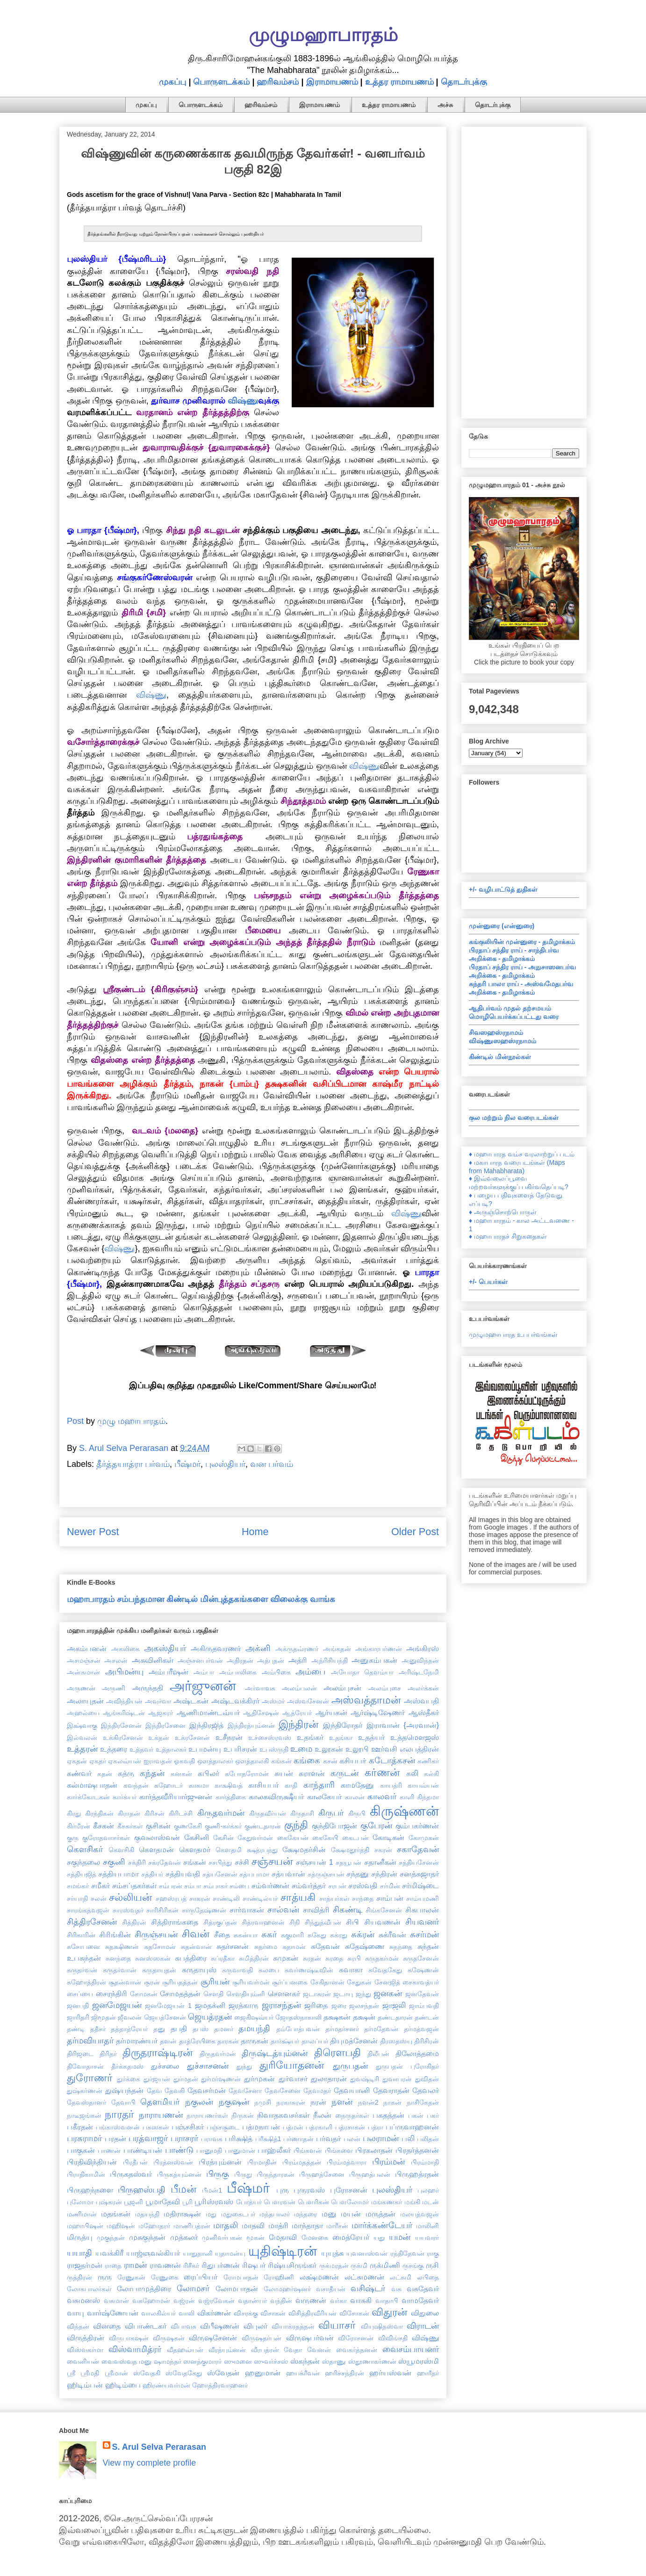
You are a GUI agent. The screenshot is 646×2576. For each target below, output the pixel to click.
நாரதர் (119, 2114)
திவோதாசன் (85, 2066)
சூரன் (152, 1982)
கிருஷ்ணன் (404, 1811)
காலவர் (381, 1796)
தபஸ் (200, 2029)
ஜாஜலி (394, 2005)
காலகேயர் (324, 1796)
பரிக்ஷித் (238, 2138)
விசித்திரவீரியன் (312, 2313)
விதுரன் (389, 2312)
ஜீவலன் (130, 2017)
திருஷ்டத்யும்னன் (275, 2053)
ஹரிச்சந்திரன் (344, 2373)
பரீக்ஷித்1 (268, 2139)
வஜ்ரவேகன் (216, 2300)
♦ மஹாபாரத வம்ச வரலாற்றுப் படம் (521, 1154)
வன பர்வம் (271, 1464)
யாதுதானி (198, 2253)
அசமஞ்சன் (83, 1660)
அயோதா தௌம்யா (362, 1672)
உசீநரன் (229, 1737)
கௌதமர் (194, 1849)
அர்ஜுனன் (203, 1685)
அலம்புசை (384, 1688)
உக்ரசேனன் (192, 1737)
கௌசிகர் (85, 1849)
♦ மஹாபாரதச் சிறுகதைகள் (508, 1236)
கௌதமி (228, 1850)
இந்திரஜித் (206, 1725)
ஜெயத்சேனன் (165, 2017)
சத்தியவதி (182, 1873)
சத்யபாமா (254, 1874)
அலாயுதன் (85, 1700)
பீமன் (183, 2189)
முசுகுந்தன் (147, 2237)
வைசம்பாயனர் (410, 2349)
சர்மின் (390, 1886)
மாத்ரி (278, 2225)
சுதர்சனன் (232, 1946)
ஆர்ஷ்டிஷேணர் (378, 1712)
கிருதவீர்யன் (267, 1813)
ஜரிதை (316, 2005)
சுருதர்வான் (119, 1970)
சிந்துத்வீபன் (323, 1922)
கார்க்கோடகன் (88, 1797)
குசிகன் (158, 1825)
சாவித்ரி (316, 1909)
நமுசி (262, 2102)
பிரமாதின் (262, 2162)
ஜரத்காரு (243, 2005)
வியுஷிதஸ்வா (382, 2326)
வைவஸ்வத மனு (126, 2361)
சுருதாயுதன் (159, 1970)
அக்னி (258, 1648)
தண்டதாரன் (395, 2017)
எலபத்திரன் (419, 1749)
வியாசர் (337, 2325)
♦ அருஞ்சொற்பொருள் (503, 1212)
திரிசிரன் (426, 2041)
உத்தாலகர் (171, 1749)
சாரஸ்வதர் (128, 1910)
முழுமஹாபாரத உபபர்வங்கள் (513, 1334)
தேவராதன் (391, 2090)
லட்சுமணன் (364, 2277)
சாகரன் (199, 1898)
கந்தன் (152, 1773)
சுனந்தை (118, 1958)
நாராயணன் (161, 2115)
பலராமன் (381, 2138)
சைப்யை (80, 1994)
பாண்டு (179, 2150)
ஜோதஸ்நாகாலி (298, 2017)
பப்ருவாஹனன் (412, 2126)
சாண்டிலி (226, 1898)
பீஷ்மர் (187, 1464)
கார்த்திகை (230, 1797)
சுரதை (334, 1958)
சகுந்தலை (83, 1862)
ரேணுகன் (131, 2277)
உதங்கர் (310, 1737)
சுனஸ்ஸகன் (153, 1958)
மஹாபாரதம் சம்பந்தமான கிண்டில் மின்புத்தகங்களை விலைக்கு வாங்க (201, 1599)
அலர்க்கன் (423, 1688)
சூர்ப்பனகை (290, 1982)
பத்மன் (293, 2127)
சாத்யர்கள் (334, 1898)
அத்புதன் (270, 1660)
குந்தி (296, 1825)
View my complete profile (149, 2463)
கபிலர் (208, 1773)
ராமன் (135, 2265)
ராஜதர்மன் (84, 2265)
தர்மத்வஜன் (421, 2029)
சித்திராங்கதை (174, 1922)
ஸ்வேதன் (223, 2372)
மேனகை (314, 2237)
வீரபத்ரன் (265, 2349)
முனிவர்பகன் (222, 2237)
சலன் (99, 1898)
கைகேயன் (293, 1837)
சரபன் (337, 1886)
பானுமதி (209, 2150)
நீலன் (322, 2115)
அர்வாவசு (260, 1688)
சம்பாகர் (215, 1886)
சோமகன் (144, 1994)
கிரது (74, 1813)
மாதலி (225, 2225)
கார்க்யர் (124, 1797)
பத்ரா (375, 2127)
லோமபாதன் (236, 2288)
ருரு (105, 2277)
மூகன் (255, 2237)
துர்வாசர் (293, 2078)
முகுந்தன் (111, 2237)
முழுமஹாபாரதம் (323, 34)
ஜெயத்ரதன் (210, 2016)
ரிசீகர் (191, 2265)
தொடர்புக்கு (464, 82)
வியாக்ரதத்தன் (293, 2326)
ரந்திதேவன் (407, 2253)
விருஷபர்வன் (310, 2337)
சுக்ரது (338, 1935)
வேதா (293, 2349)
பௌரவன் (279, 2202)
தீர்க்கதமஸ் (127, 2066)
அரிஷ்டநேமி (419, 1672)
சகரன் (383, 1850)
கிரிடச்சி (181, 1813)
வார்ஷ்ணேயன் (112, 2313)
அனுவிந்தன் (420, 1660)
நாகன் (392, 2102)
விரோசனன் (355, 2338)
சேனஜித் (387, 1982)
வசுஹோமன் (151, 2300)
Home (255, 1531)
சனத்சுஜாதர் (419, 1873)
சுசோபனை (83, 1946)
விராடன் (423, 2326)
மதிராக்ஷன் (182, 2213)
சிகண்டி (347, 1909)
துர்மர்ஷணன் (221, 2079)
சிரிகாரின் (81, 1935)
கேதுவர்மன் (255, 1837)
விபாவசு (183, 2326)
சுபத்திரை (191, 1958)
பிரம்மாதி (425, 2162)
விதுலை (425, 2313)
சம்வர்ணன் (270, 1885)
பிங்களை (339, 2150)
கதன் (104, 1773)
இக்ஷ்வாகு (82, 1725)
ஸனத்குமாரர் (202, 2361)
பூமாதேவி (162, 2201)
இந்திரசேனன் (121, 1725)
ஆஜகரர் (160, 1713)
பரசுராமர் (84, 2138)
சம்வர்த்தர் (309, 1885)
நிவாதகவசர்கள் (283, 2115)
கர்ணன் (382, 1772)
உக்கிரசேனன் (123, 1737)
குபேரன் (376, 1825)
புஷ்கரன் (109, 2202)
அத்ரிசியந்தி (329, 1660)
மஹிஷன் (121, 2226)
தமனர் (223, 2029)
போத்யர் (249, 2202)
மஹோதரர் (154, 2226)
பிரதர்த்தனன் (417, 2150)
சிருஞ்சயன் (156, 1934)
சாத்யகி (298, 1897)
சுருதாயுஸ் (199, 1969)
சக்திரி (137, 1862)
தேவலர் (425, 2090)
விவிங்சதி (393, 2338)
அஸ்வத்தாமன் (366, 1700)
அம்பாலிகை (238, 1672)
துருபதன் (350, 2066)
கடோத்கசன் (392, 1760)
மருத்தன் (380, 2213)
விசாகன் (273, 2313)
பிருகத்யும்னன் (179, 2174)
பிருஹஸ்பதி (141, 2189)
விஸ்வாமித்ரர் (134, 2349)
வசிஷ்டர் (368, 2288)
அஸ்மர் (273, 1701)
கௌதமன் (156, 1849)
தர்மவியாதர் (90, 2040)
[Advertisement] (524, 270)
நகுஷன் (234, 2102)
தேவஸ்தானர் (86, 2102)
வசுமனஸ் (83, 2300)
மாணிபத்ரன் (191, 2226)
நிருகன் (242, 2115)
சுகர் (269, 1934)
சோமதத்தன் (180, 1993)
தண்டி (76, 2029)
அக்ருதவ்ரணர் (296, 1648)
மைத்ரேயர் (350, 2237)
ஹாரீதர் (428, 2373)
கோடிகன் (388, 1837)
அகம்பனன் (87, 1648)
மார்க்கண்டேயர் (382, 2225)
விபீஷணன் (219, 2326)
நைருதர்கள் (352, 2115)
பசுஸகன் (156, 2127)
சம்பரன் (170, 1886)
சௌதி (213, 1994)
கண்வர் (79, 1773)
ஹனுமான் (262, 2372)
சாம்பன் (389, 1898)
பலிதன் (428, 2139)
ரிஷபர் (254, 2265)
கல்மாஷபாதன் (92, 1785)
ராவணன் (165, 2265)
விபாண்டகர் (145, 2326)
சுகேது (317, 1935)
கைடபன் (355, 1837)
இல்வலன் (82, 1737)
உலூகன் (329, 1749)
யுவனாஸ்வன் (367, 2253)
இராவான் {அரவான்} (402, 1725)
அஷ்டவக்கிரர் (235, 1700)
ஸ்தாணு (334, 2361)
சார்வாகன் (247, 1909)
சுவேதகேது (385, 1970)
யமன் (399, 2237)
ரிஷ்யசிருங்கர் (292, 2265)
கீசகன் (103, 1825)
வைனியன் (83, 2361)
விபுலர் (255, 2326)
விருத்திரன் (85, 2337)
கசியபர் (352, 1760)
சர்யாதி (77, 1898)
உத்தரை (113, 1749)
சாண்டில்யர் (260, 1898)
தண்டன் (427, 2017)
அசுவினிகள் (152, 1660)
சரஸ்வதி (362, 1885)
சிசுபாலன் (422, 1909)
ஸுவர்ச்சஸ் (271, 2361)
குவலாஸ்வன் (157, 1837)
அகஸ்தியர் (165, 1648)
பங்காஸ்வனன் (118, 2127)
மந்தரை (305, 2214)
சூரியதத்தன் (180, 1982)
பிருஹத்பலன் (369, 2174)
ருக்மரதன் (334, 2265)
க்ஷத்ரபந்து (262, 1850)
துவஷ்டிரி (364, 2079)
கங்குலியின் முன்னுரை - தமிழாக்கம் (522, 941)
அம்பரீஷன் (168, 1671)
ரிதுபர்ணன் (220, 2265)
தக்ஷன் (364, 2017)
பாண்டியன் (142, 2150)
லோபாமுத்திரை (144, 2288)
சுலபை (268, 1970)
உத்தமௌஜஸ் (414, 1737)
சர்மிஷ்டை (420, 1885)
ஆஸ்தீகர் (424, 1712)
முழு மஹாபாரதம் (131, 1421)
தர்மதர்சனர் (342, 2029)
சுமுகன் (285, 1958)
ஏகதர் (97, 1761)
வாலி (186, 2313)
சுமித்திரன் (254, 1958)
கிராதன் (129, 1813)
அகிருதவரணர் (216, 1648)
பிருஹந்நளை (90, 2190)
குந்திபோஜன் (334, 1825)
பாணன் (109, 2150)
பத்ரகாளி (319, 2127)
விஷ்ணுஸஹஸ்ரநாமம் (502, 1041)
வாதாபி (386, 2300)
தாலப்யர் (314, 2041)
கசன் (330, 1761)
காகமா (199, 1785)
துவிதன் (427, 2079)
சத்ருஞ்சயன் (326, 1874)
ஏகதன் (77, 1761)
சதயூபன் (348, 1862)
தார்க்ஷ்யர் (285, 2041)
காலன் (355, 1797)
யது (379, 2237)
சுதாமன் (294, 1946)
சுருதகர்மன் (382, 1958)
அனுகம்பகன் (374, 1660)
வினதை (107, 2326)
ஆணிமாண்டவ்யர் (208, 1712)
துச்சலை (165, 2066)
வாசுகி (361, 2300)
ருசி (432, 2265)
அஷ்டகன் (190, 1700)
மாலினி (427, 2226)
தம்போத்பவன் (298, 2029)
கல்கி (431, 1773)
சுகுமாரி (292, 1935)
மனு (329, 2213)
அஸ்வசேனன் (308, 1701)
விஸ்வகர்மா (85, 2349)
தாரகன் (228, 2041)
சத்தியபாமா (118, 1873)
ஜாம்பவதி (424, 2005)
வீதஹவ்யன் (185, 2349)
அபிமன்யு (124, 1671)
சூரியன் (215, 1981)
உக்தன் (158, 1737)
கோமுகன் (424, 1837)
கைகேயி (325, 1837)
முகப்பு (172, 82)
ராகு (433, 2253)
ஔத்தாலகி (252, 1761)
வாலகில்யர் (158, 2313)
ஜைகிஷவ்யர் (253, 2017)
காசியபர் (263, 1785)
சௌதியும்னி (245, 1994)
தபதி (179, 2028)
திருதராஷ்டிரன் (157, 2052)
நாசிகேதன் (423, 2102)
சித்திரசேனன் (92, 1922)
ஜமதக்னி (210, 2005)
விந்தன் (78, 2326)
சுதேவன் (325, 1946)
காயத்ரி (391, 1785)
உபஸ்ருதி (273, 1749)
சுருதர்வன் (82, 1970)
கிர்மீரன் (78, 1826)
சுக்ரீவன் (392, 1934)
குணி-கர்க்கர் (223, 1826)
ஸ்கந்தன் (305, 2361)
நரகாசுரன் (290, 2102)
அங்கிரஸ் (422, 1648)
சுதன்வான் (196, 1946)
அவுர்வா (158, 1701)
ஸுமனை (238, 2361)
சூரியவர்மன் (251, 1982)
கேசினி (196, 1837)
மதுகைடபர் (238, 2214)
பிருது (243, 2174)
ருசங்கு (412, 2265)
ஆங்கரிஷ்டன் (124, 1713)
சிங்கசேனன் (384, 1910)
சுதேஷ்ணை (364, 1946)
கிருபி (357, 1813)
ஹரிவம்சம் (278, 82)
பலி (408, 2138)
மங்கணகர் (386, 2202)
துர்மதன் (185, 2079)
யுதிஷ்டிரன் (282, 2251)
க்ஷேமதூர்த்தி (350, 1850)
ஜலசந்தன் (364, 2005)
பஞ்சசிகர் (188, 2126)
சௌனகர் (284, 1993)
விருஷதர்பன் (261, 2338)
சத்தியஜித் (81, 1874)
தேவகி (175, 2090)
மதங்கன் (115, 2213)
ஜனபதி (78, 2005)
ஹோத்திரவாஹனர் (220, 2385)
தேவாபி (123, 2102)
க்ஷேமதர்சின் (304, 1849)
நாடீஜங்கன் (84, 2115)
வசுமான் (116, 2300)
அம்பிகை (276, 1672)
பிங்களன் (308, 2150)
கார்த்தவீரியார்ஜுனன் (175, 1796)
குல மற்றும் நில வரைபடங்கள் (514, 1117)
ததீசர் (98, 2029)
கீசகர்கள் (130, 1826)
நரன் (318, 2102)
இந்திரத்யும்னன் (251, 1725)
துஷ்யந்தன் (124, 2090)
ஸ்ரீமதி (89, 2373)
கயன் (283, 1773)
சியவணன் (382, 1922)
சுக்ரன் (362, 1934)
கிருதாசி (302, 1813)
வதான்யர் (252, 2300)
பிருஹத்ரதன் (417, 2174)
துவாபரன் (397, 2079)
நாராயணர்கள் (207, 2115)
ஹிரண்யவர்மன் (166, 2385)
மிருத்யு (80, 2237)
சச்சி (242, 1862)
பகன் (415, 2115)
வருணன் (310, 2300)
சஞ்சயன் (272, 1861)
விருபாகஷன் (129, 2338)
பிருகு (217, 2174)
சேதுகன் (359, 1982)
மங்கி (412, 2202)
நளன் (341, 2102)
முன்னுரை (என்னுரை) (501, 926)
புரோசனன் (348, 2190)
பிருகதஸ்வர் (131, 2174)
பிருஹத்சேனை (322, 2174)
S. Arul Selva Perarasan (159, 2447)
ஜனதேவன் (422, 1994)
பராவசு (212, 2139)
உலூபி (357, 1749)
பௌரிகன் (313, 2202)
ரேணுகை (165, 2277)
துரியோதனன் (291, 2065)
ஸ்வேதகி (146, 2373)
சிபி (352, 1922)
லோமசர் (193, 2288)
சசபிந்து (220, 1862)
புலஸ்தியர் (225, 1464)
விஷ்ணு (243, 400)
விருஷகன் (169, 2338)
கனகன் (181, 1773)
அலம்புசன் (342, 1687)
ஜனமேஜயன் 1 (168, 2005)
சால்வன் (283, 1909)
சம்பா (192, 1886)
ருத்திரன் (79, 2277)
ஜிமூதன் (103, 2017)
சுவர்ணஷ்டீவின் (309, 1970)
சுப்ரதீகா (223, 1958)
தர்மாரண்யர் (137, 2040)
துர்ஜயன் (157, 2079)
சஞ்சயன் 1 (314, 1862)
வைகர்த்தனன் (356, 2349)
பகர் (433, 2115)
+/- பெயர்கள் (488, 1281)
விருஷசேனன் (213, 2337)
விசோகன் (354, 2313)
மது (211, 2214)
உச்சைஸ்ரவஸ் (269, 1737)
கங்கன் (281, 1761)
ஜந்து (363, 1994)
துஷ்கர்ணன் (84, 2090)
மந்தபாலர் (274, 2214)
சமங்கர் (78, 1886)
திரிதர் (108, 2053)
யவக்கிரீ (109, 2253)
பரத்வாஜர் (148, 2138)
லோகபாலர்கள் (89, 2289)
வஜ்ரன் (184, 2300)
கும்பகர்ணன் (417, 1825)
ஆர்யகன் (331, 1712)
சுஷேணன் (423, 1970)
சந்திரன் (384, 1873)
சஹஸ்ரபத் (171, 1898)
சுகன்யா (246, 1935)
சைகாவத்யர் (420, 1982)
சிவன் (195, 1934)
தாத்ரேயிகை (197, 2041)
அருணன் (81, 1688)
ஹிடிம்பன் (85, 2385)
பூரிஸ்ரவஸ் (213, 2201)
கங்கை (307, 1760)
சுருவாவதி (237, 1970)
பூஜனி (133, 2202)
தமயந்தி (254, 2028)
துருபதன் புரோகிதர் (407, 2066)
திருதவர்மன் (218, 2053)
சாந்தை (362, 1898)
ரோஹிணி (279, 2277)
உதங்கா (340, 1737)
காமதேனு (357, 1785)
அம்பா (204, 1672)
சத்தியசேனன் (419, 1862)
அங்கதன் (337, 1648)
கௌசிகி (121, 1850)
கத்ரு (126, 1773)
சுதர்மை (265, 1946)
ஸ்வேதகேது (183, 2373)
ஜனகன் (387, 1993)
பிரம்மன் (388, 2161)
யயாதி (79, 2253)
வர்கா (338, 2300)
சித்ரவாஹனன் (263, 1922)
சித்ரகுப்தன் (220, 1922)
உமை (301, 1748)
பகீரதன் (80, 2126)
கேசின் (223, 1837)
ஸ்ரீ (71, 2373)
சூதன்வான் (124, 1982)
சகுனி (114, 1862)
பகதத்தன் (388, 2115)
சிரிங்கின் (115, 1934)
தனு (159, 2029)
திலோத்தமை (417, 2053)
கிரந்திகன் (99, 1813)
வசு (396, 2289)
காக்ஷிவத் (229, 1785)
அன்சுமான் (83, 1672)
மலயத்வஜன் (419, 2214)
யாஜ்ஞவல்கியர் (153, 2253)
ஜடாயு (343, 1994)
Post (75, 1421)
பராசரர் (184, 2138)
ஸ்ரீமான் (116, 2373)
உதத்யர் (371, 1737)
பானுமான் (240, 2150)
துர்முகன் (259, 2078)
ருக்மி (359, 2265)
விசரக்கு (246, 2313)
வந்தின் (281, 2300)
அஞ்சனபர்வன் (200, 1660)
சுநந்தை (400, 1946)
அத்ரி (297, 1660)
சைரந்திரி (111, 1993)
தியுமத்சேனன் (354, 2040)
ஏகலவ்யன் (124, 1761)
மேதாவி (283, 2237)
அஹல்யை (83, 1713)
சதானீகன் (380, 1862)
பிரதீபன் (135, 2162)
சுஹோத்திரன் (86, 1982)
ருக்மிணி (385, 2265)
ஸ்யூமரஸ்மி (418, 2361)
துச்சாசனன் (208, 2066)
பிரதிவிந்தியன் (92, 2161)
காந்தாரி (319, 1784)
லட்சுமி (400, 2277)
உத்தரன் (82, 1748)
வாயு (75, 2313)
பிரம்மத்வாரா (346, 2162)
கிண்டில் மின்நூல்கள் (500, 1057)
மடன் (430, 2202)
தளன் (168, 2041)
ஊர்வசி (384, 1749)
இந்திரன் (298, 1724)
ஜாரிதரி (78, 2017)
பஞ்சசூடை (223, 2127)
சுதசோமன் (160, 1946)
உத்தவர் (141, 1749)
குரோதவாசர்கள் (106, 1837)
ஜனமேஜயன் (117, 2005)
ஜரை (338, 2005)
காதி (291, 1785)
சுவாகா (351, 1969)
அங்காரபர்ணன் (378, 1648)
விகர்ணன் (214, 2313)
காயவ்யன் (423, 1785)
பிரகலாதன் (374, 2150)
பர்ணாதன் (298, 2139)
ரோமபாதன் (240, 2277)
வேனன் (319, 2349)
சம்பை (239, 1886)
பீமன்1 (212, 2190)
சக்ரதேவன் (164, 1862)
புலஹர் (428, 2190)
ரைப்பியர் (200, 2277)
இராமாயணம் (332, 82)
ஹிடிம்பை (123, 2385)
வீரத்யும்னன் (227, 2349)
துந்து (244, 2066)
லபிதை (428, 2277)
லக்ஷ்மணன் (319, 2277)
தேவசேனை (283, 2090)
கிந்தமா (428, 1797)
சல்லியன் (130, 1897)
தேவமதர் (317, 2090)
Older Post (415, 1531)
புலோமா (80, 2202)
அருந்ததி (147, 1687)
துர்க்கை (128, 2079)
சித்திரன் (134, 1922)
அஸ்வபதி (421, 1700)
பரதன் (115, 2138)
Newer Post (93, 1531)
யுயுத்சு (332, 2253)
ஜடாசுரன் (317, 1994)
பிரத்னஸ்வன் (173, 2162)
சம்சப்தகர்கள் (134, 1885)
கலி (412, 1773)
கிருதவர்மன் (220, 1813)
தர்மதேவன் (381, 2029)
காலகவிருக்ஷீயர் (276, 1796)
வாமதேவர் (420, 2300)
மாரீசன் (337, 2226)
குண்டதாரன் (262, 1826)
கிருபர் (331, 1813)
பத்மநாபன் (261, 2126)
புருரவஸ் (309, 2190)
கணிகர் (428, 1761)
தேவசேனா (245, 2090)
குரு (73, 1837)
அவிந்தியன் (124, 1701)
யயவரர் (427, 2237)
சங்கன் (194, 1862)
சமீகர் (100, 1885)
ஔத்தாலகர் (215, 1761)
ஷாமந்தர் (167, 2361)
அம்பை (310, 1671)
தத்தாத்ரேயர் (129, 2029)
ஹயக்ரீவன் (303, 2373)
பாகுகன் (81, 2150)
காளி (407, 1797)
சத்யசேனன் (219, 1874)
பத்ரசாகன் (350, 2127)
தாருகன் (254, 2040)
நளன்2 (368, 2102)
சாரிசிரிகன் (162, 1910)
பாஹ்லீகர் (274, 2150)
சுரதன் (312, 1958)
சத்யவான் (288, 1873)
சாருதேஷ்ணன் (204, 1910)
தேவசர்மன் (206, 2090)
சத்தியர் (152, 1874)
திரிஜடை (80, 2053)
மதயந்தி (147, 2214)
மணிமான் (82, 2214)
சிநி (294, 1922)
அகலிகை (125, 1648)
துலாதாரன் (329, 2078)
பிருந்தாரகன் (275, 2174)
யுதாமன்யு (230, 2253)
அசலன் (116, 1660)
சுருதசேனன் (421, 1958)
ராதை (113, 2265)
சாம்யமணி (422, 1898)
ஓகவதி (184, 1761)
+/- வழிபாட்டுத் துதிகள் (503, 889)
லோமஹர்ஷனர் (287, 2289)
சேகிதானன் (327, 1982)
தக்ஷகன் (337, 2017)
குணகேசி (188, 1826)
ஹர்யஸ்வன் (390, 2372)
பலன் (352, 2139)
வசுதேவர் (423, 2288)
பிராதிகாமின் (86, 2174)
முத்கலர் (184, 2237)
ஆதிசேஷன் (261, 1713)
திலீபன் (378, 2053)
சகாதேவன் (418, 1849)
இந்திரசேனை (165, 1725)
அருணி (113, 1688)
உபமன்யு (204, 1749)
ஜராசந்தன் (281, 2005)
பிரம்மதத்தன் (301, 2162)
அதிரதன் (240, 1660)
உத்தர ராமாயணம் (399, 82)
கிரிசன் (154, 1813)
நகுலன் (199, 2102)
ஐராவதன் (158, 1761)
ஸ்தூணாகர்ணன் (372, 2361)
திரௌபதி (337, 2052)
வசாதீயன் (330, 2289)
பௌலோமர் (350, 2202)
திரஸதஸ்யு (396, 2041)
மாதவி (253, 2225)
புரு (282, 2190)
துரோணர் (90, 2078)
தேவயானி (352, 2090)
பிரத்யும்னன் (220, 2161)
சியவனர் (422, 1922)
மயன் (351, 2213)
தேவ (154, 2090)
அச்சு (445, 104)
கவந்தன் (136, 1785)
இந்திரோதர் (342, 1725)
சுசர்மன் (424, 1934)
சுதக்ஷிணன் (122, 1946)
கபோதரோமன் (247, 1773)
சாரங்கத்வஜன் (88, 1910)
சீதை (222, 1934)
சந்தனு (357, 1873)
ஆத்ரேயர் (297, 1713)
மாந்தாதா (307, 2225)
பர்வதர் (328, 2138)
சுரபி (354, 1958)
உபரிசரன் (240, 1749)
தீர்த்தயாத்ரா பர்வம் (133, 1464)
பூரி (187, 2202)
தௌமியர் (159, 2102)
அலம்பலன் (299, 1688)
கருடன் (344, 1773)
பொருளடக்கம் (221, 82)
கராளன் (312, 1773)
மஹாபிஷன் (85, 2226)
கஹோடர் (168, 1785)
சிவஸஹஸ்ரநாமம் (496, 1032)
